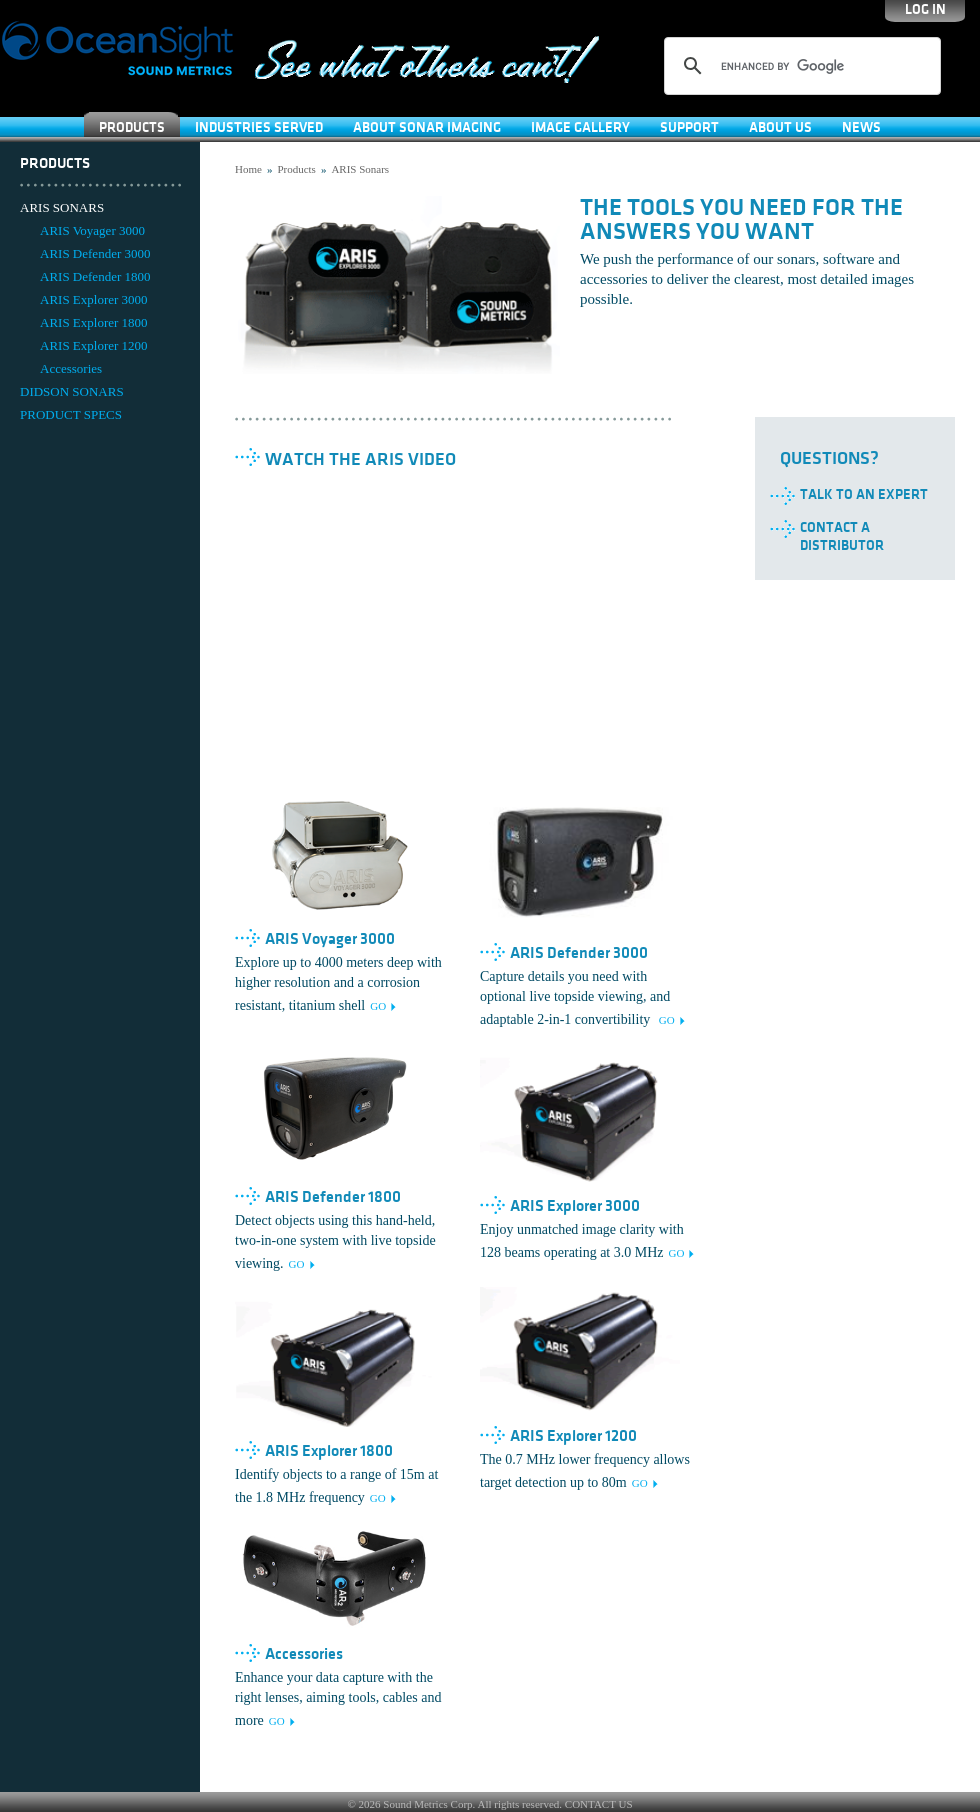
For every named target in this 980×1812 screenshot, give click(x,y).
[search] (799, 66)
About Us (780, 127)
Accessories (71, 368)
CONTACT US (599, 1804)
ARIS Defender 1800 (95, 276)
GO (378, 1006)
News (861, 127)
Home (248, 169)
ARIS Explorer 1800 (94, 322)
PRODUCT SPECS (71, 414)
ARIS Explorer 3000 (94, 299)
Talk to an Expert (864, 494)
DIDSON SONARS (72, 391)
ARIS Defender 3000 (95, 253)
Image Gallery (580, 127)
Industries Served (259, 127)
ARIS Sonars (360, 169)
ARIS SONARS (62, 207)
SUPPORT (689, 127)
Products (132, 127)
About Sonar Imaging (427, 127)
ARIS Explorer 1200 (94, 345)
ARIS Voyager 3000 (92, 230)
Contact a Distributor (842, 536)
